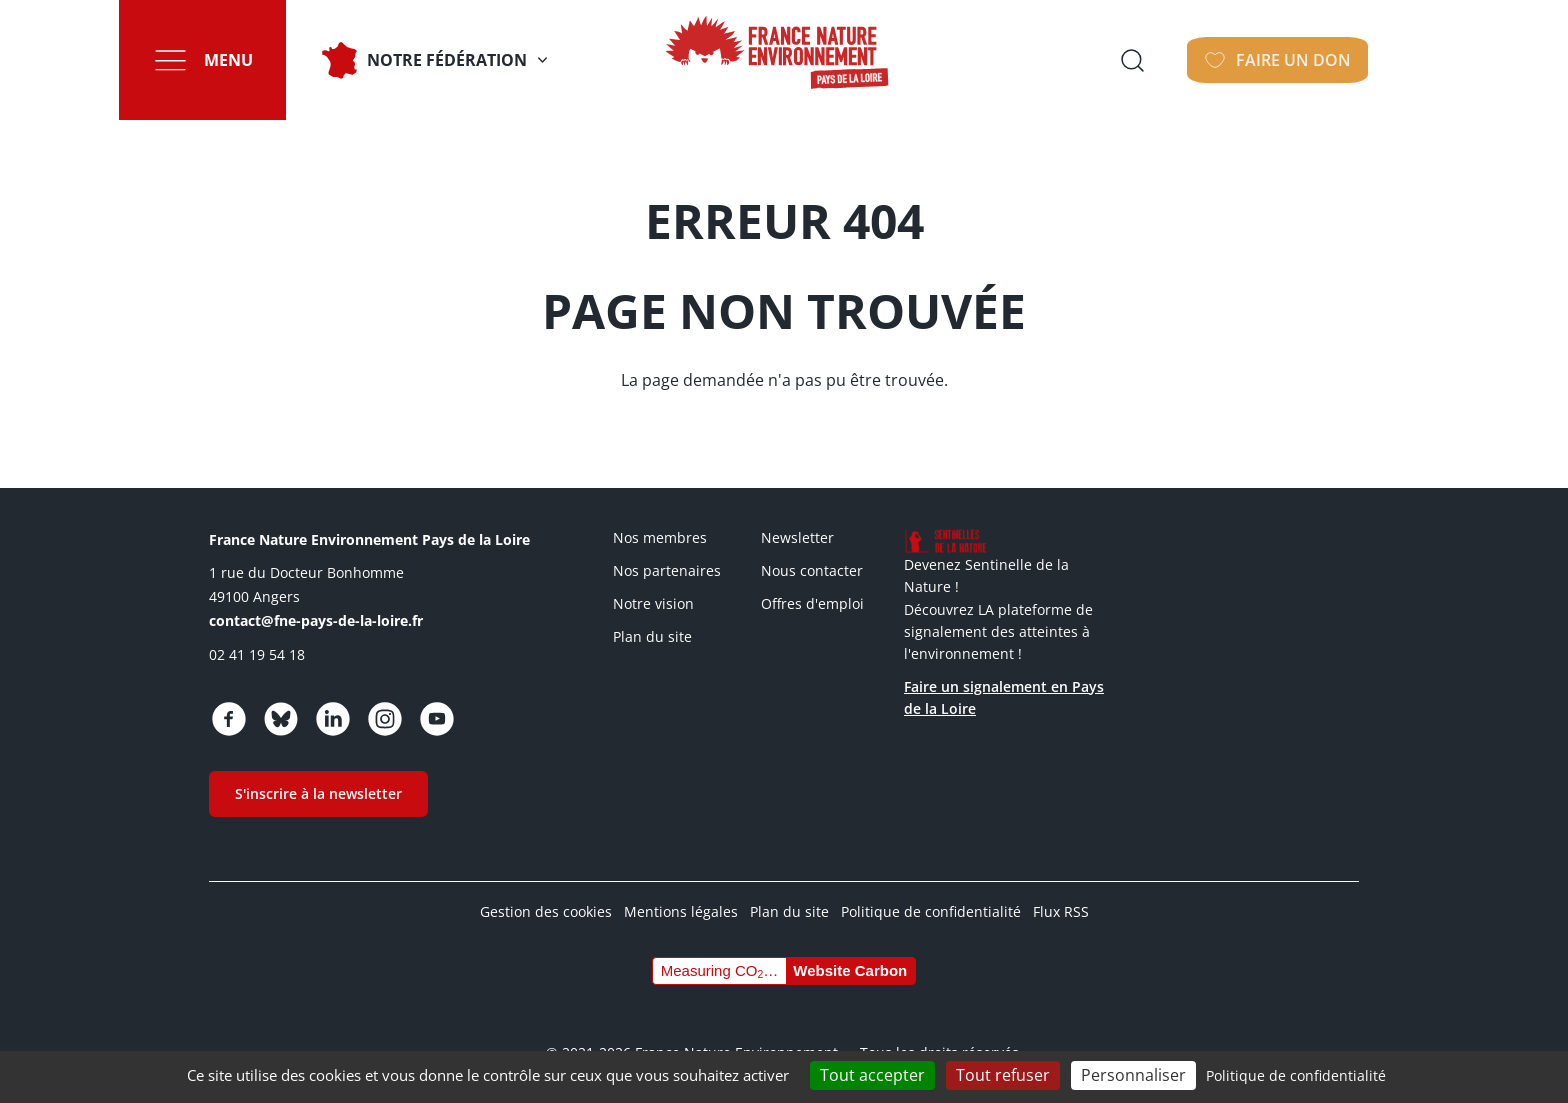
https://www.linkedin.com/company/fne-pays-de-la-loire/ (333, 719)
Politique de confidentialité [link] (1296, 1075)
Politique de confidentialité (931, 911)
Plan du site (652, 636)
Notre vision (653, 603)
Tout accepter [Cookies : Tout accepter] (872, 1075)
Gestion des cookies (546, 911)
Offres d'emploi (812, 603)
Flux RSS (1061, 911)
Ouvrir (1199, 60)
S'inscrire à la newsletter (318, 793)
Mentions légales (681, 911)
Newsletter (797, 537)
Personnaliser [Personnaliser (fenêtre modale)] (1133, 1075)
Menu (233, 60)
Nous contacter (812, 570)
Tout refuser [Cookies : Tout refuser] (1003, 1075)
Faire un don (1352, 60)
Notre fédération (452, 60)
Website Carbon (850, 970)
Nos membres (660, 537)
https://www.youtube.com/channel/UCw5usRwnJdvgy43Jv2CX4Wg (437, 719)
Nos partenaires (667, 570)
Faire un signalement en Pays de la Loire (1004, 697)
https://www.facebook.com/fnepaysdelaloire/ (229, 719)
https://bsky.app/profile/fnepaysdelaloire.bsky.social (281, 719)
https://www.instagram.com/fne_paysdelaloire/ (385, 719)
